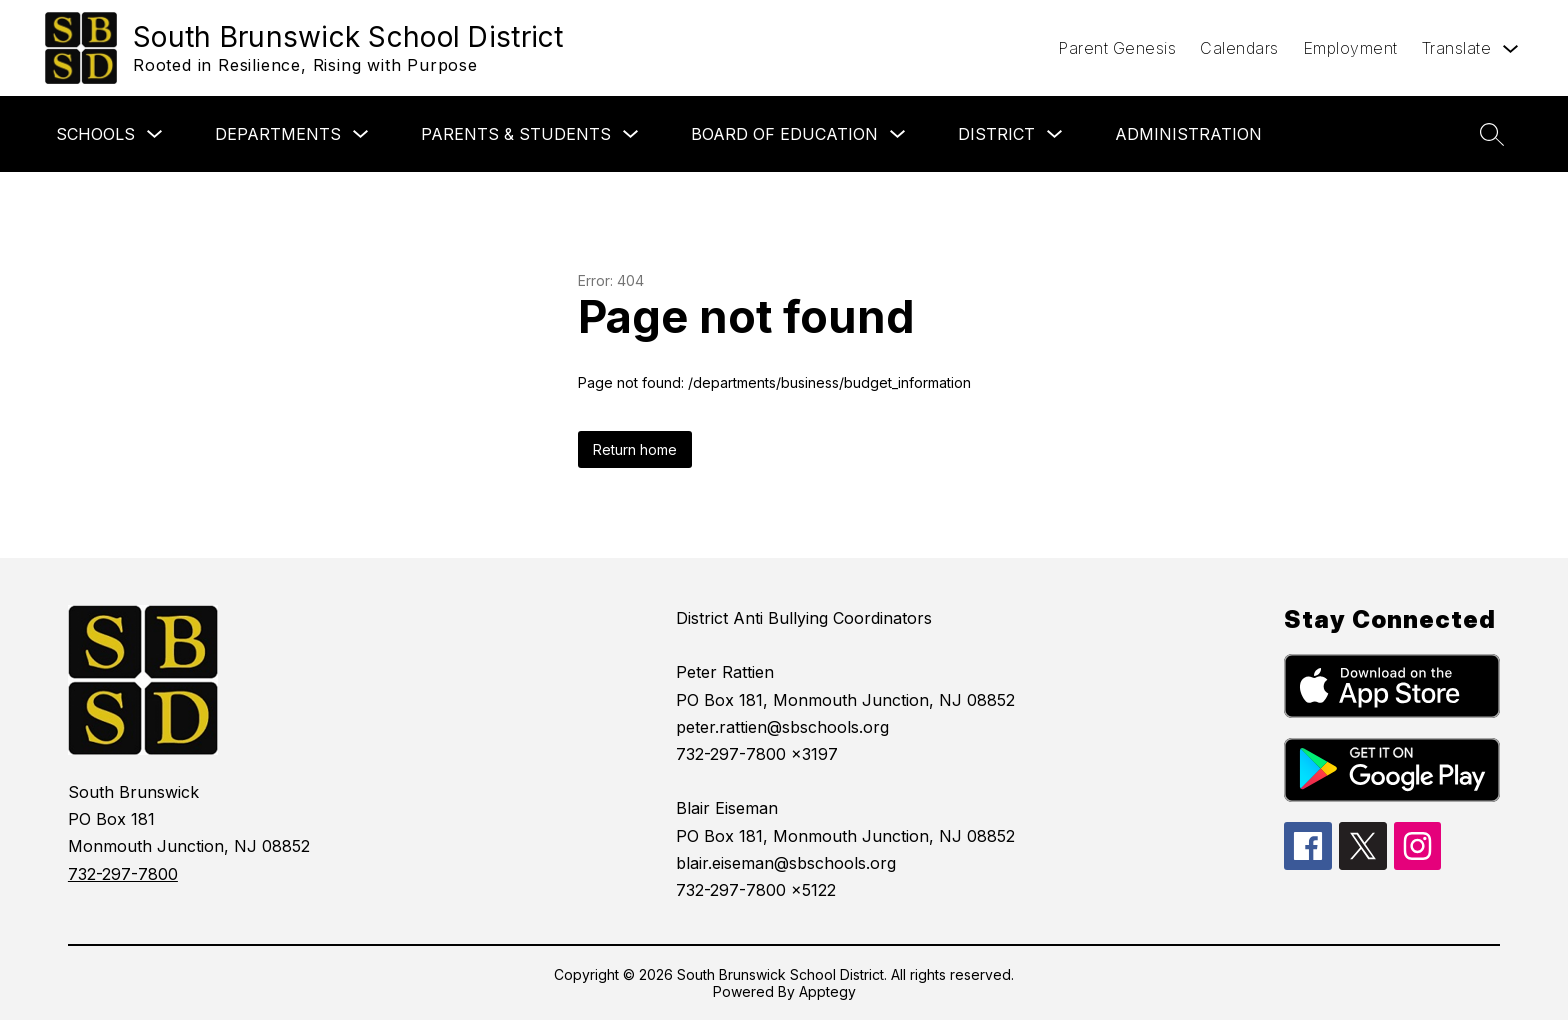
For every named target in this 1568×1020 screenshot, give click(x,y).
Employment (1350, 48)
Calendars (1239, 48)
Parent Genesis (1117, 48)
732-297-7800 (123, 874)
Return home (635, 449)
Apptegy (827, 991)
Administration (1188, 134)
